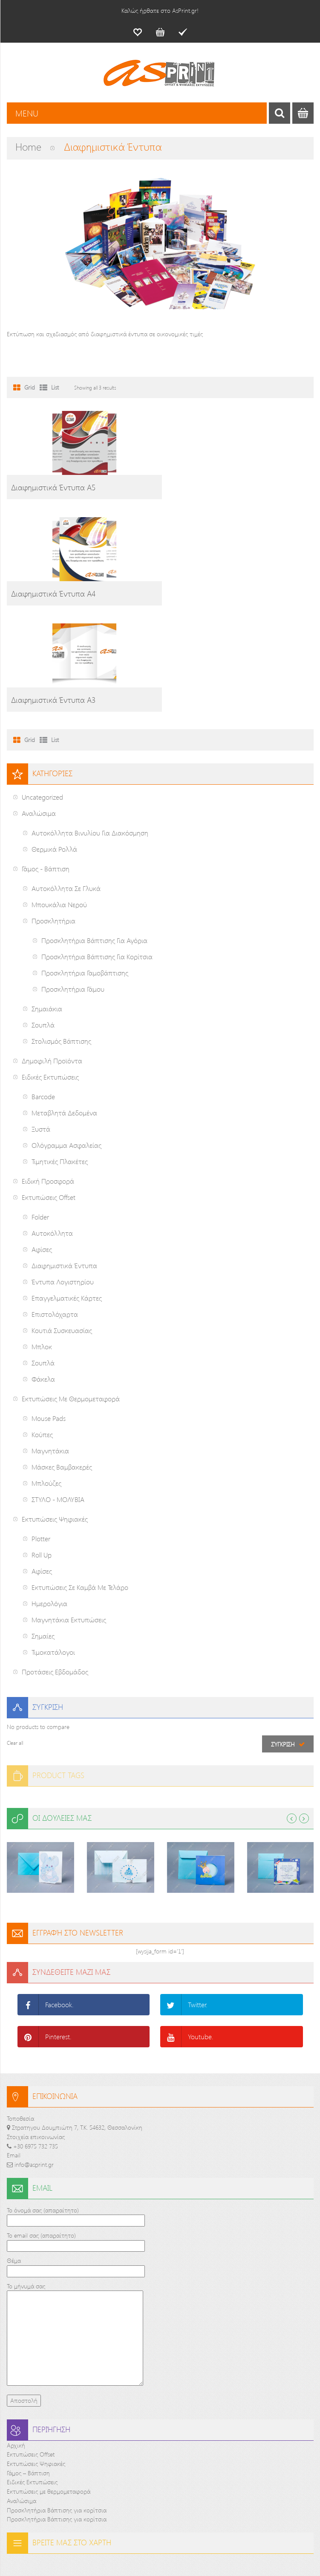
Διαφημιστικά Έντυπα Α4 (211, 487)
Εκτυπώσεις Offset (48, 1091)
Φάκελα (43, 1273)
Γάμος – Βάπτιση (28, 2367)
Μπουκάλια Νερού (59, 798)
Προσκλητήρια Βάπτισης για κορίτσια (97, 850)
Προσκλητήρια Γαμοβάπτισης (84, 866)
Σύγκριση (282, 1638)
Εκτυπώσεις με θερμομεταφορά (71, 1292)
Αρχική (16, 2339)
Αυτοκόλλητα (52, 1127)
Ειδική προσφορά (48, 1075)
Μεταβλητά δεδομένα (64, 1006)
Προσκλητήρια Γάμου (72, 883)
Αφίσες (42, 1143)
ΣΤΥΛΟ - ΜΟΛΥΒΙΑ (58, 1393)
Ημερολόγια (49, 1497)
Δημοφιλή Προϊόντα (52, 954)
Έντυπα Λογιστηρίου (63, 1175)
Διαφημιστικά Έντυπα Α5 (53, 487)
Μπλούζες (46, 1377)
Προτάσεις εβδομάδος (55, 1565)
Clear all (15, 1636)
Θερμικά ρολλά (54, 743)
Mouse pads (49, 1312)
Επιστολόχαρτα (55, 1208)
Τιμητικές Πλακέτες (60, 1055)
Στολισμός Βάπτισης (61, 935)
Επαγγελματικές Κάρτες (67, 1192)
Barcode (43, 990)
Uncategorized (42, 691)
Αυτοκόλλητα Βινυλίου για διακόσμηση (90, 726)
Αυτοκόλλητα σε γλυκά (66, 782)
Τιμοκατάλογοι (53, 1546)
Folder (40, 1110)
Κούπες (42, 1328)
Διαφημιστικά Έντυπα (64, 1159)
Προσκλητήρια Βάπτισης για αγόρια (94, 834)
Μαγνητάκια (50, 1344)
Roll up (42, 1448)
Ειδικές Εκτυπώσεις (50, 970)
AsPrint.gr (118, 2554)
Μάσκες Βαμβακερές (62, 1360)
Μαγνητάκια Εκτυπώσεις (69, 1513)
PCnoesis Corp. (244, 2554)
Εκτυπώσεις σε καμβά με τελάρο (80, 1481)
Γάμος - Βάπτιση (45, 762)
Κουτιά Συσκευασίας (62, 1224)
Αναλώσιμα (39, 707)
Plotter (41, 1432)
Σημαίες (43, 1529)
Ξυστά (41, 1023)
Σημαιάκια (47, 902)
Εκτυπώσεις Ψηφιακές (55, 1413)
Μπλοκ (42, 1240)
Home (28, 146)
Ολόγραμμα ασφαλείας (66, 1039)
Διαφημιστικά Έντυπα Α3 (53, 593)
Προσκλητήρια (53, 814)
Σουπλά (43, 918)
